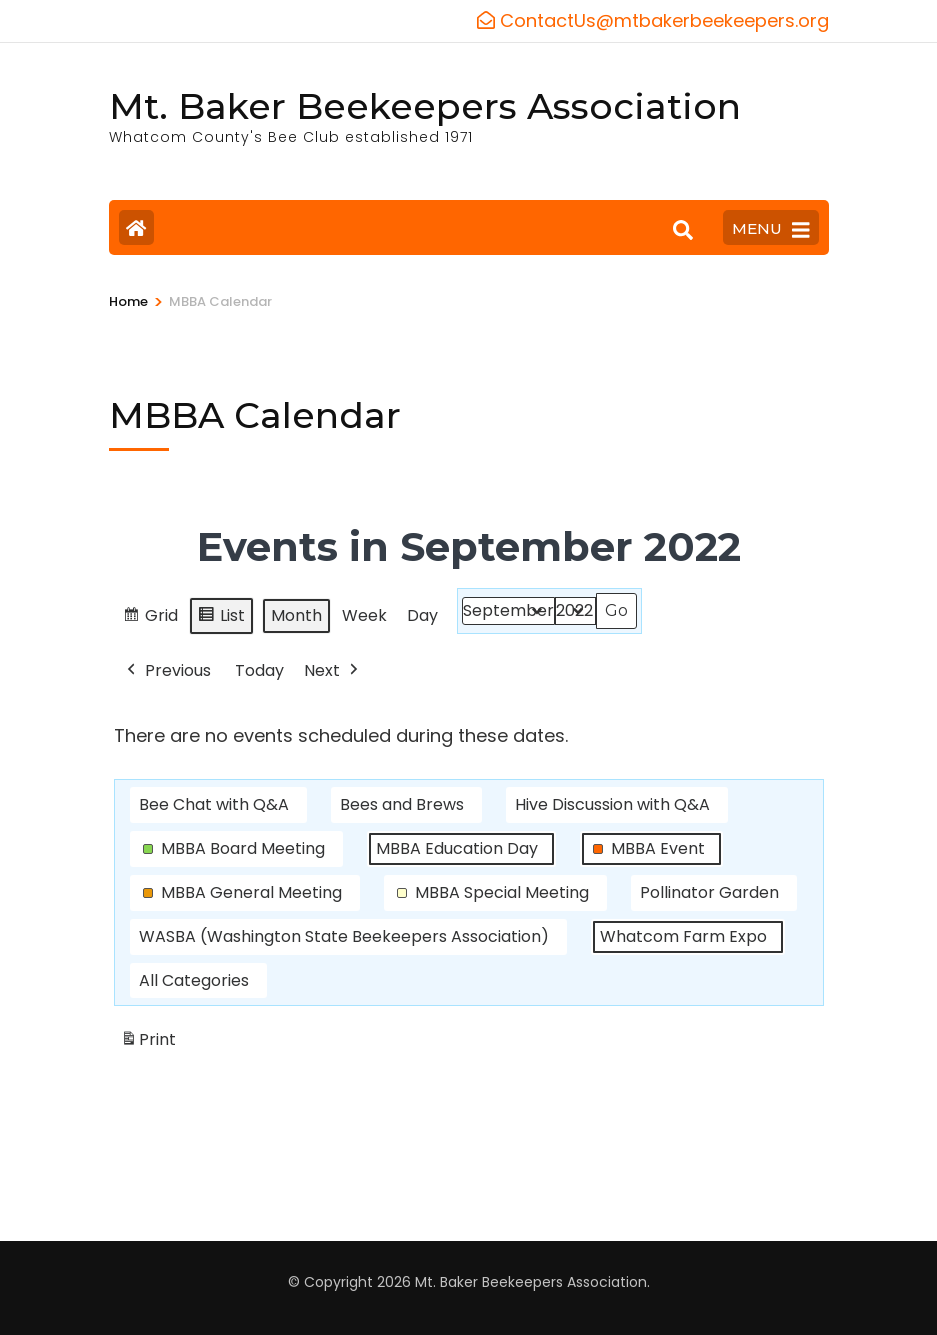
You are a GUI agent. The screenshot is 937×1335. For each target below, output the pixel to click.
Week (364, 615)
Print (148, 1043)
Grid (150, 618)
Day (422, 615)
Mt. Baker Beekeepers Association (425, 106)
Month (296, 615)
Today (259, 669)
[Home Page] (136, 227)
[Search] (683, 230)
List (221, 618)
